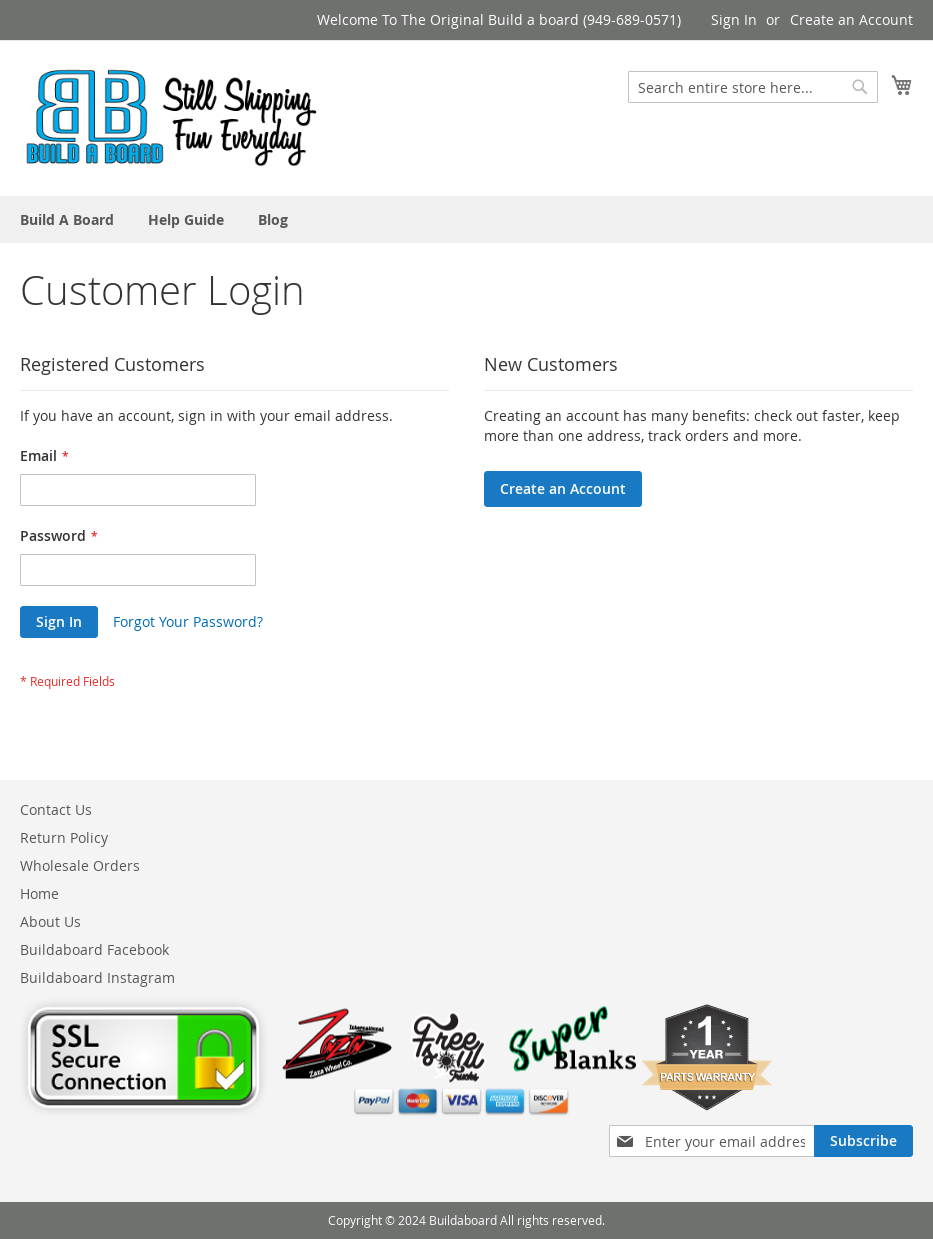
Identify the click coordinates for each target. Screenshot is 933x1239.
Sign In (734, 19)
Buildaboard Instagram (97, 977)
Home (39, 893)
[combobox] (753, 87)
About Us (50, 921)
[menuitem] (67, 219)
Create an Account (851, 19)
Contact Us (56, 809)
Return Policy (64, 837)
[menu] (466, 219)
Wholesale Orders (80, 865)
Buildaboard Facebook (94, 949)
